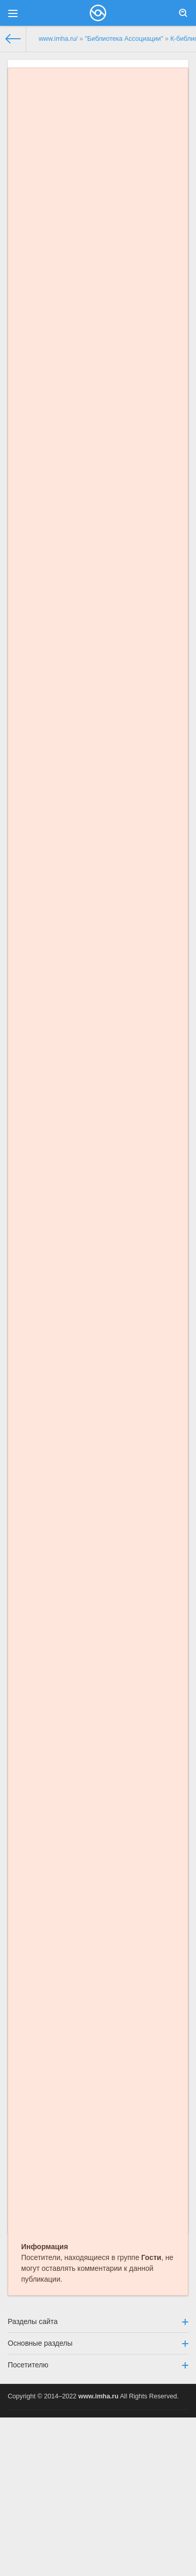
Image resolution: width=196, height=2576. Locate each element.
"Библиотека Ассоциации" (124, 38)
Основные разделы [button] (98, 2343)
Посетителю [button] (98, 2365)
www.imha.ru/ (58, 38)
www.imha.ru (98, 2396)
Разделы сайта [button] (98, 2321)
